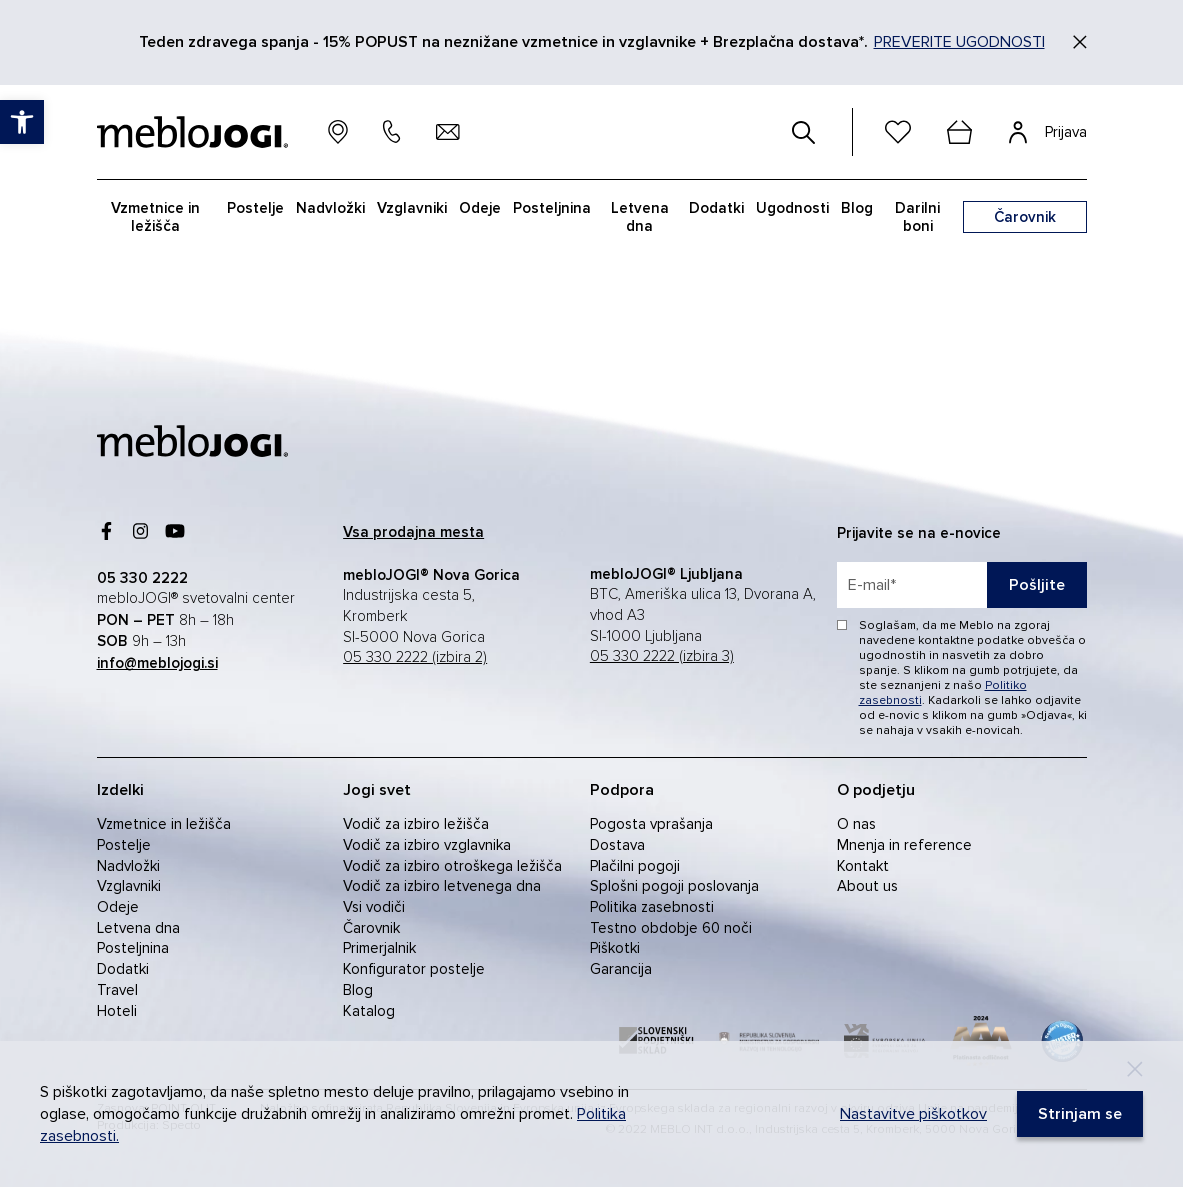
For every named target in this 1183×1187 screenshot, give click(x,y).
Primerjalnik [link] (379, 948)
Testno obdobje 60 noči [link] (671, 928)
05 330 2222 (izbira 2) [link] (415, 657)
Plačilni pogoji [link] (635, 866)
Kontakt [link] (863, 866)
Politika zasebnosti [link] (652, 907)
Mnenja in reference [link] (904, 845)
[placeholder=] (962, 585)
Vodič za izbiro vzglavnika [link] (427, 845)
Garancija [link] (621, 969)
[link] (22, 122)
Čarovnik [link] (371, 928)
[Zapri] (1080, 42)
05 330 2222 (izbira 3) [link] (662, 656)
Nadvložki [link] (330, 208)
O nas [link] (856, 824)
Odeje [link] (480, 208)
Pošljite (1037, 585)
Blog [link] (857, 208)
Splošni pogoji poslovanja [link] (674, 886)
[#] (804, 132)
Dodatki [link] (716, 208)
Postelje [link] (255, 208)
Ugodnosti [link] (792, 208)
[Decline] (1135, 1069)
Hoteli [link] (117, 1011)
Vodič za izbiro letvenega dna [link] (442, 886)
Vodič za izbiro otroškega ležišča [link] (452, 866)
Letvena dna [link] (640, 217)
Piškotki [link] (615, 948)
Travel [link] (117, 990)
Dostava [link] (617, 845)
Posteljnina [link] (552, 208)
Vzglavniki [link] (412, 208)
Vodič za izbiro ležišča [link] (416, 824)
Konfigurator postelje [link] (414, 969)
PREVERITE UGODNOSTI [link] (959, 42)
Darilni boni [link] (917, 217)
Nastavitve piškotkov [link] (913, 1114)
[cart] (960, 132)
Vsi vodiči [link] (374, 907)
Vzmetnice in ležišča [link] (155, 217)
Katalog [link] (369, 1011)
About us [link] (867, 886)
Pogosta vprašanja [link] (651, 824)
